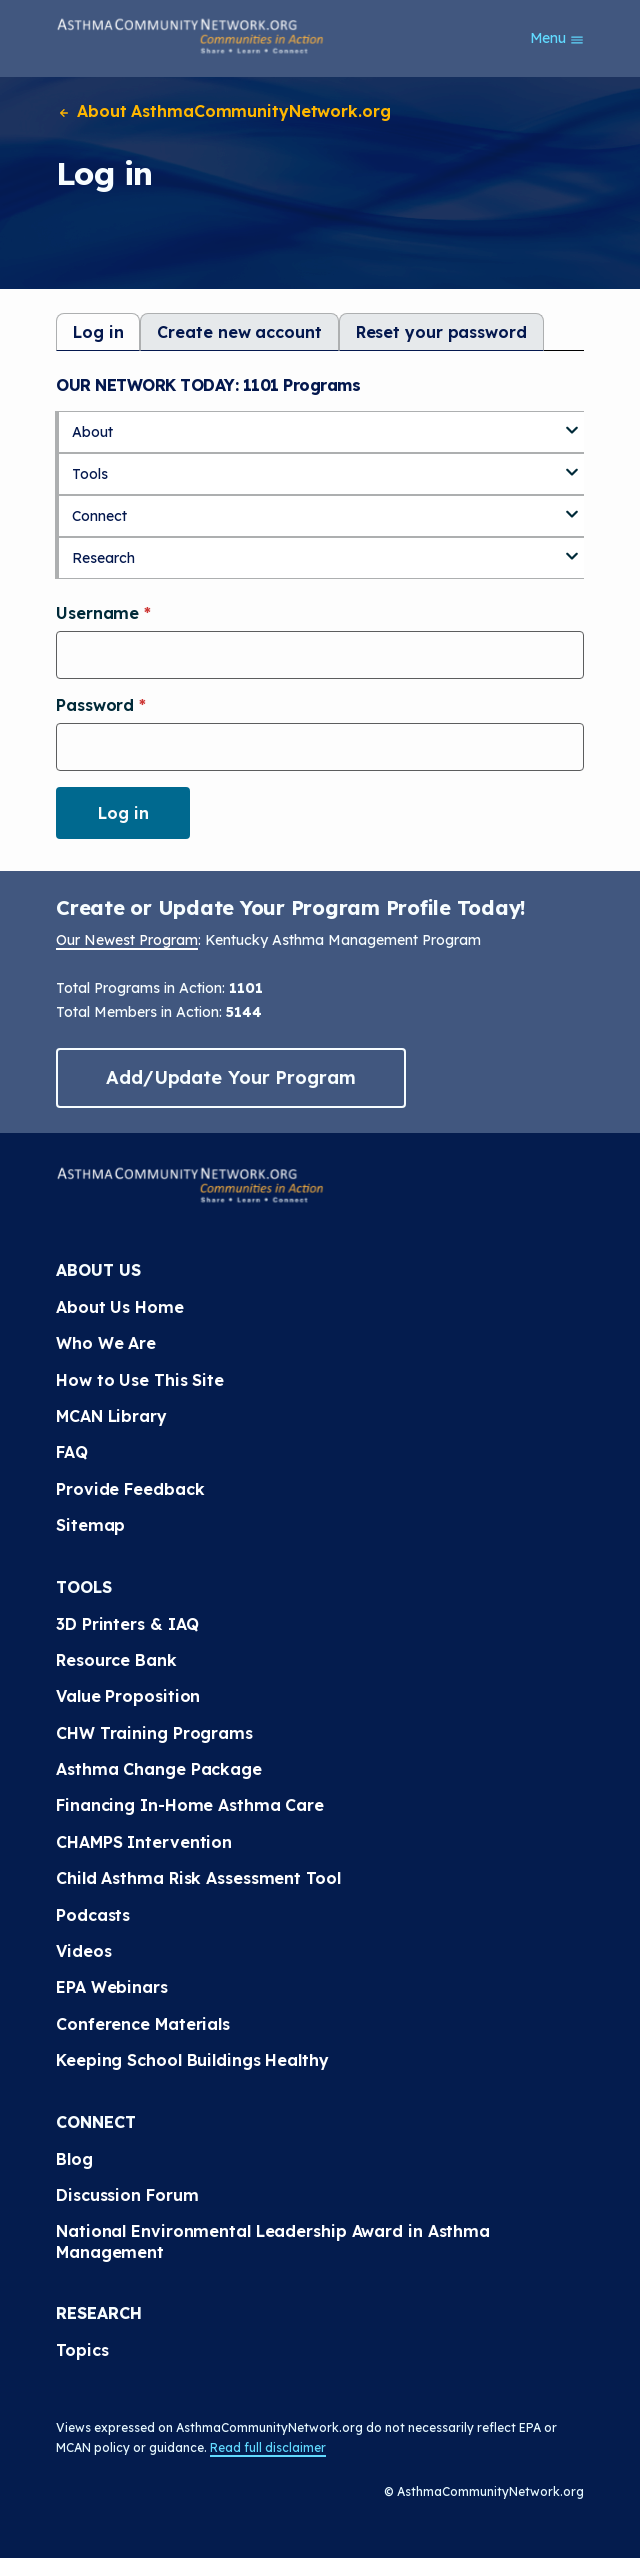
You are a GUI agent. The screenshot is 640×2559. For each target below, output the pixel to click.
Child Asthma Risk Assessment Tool (198, 1878)
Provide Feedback (130, 1489)
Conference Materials (143, 2024)
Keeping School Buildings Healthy (192, 2060)
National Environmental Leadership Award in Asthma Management (273, 2241)
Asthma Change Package (159, 1769)
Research (103, 558)
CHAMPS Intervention (144, 1842)
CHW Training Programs (154, 1733)
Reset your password (441, 332)
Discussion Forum (127, 2195)
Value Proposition (128, 1696)
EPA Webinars (112, 1987)
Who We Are (106, 1343)
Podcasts (93, 1915)
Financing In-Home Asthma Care (190, 1805)
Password (97, 705)
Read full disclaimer (268, 2447)
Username (100, 613)
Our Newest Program (127, 940)
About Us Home (120, 1307)
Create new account (239, 332)
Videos (83, 1951)
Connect (99, 516)
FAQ (72, 1452)
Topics (82, 2350)
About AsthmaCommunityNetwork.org (223, 111)
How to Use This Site (140, 1380)
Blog (74, 2159)
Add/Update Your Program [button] (231, 1077)
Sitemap (90, 1525)
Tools (90, 474)
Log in (98, 332)
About (92, 432)
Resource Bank (116, 1660)
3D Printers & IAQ (127, 1624)
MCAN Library (111, 1416)
